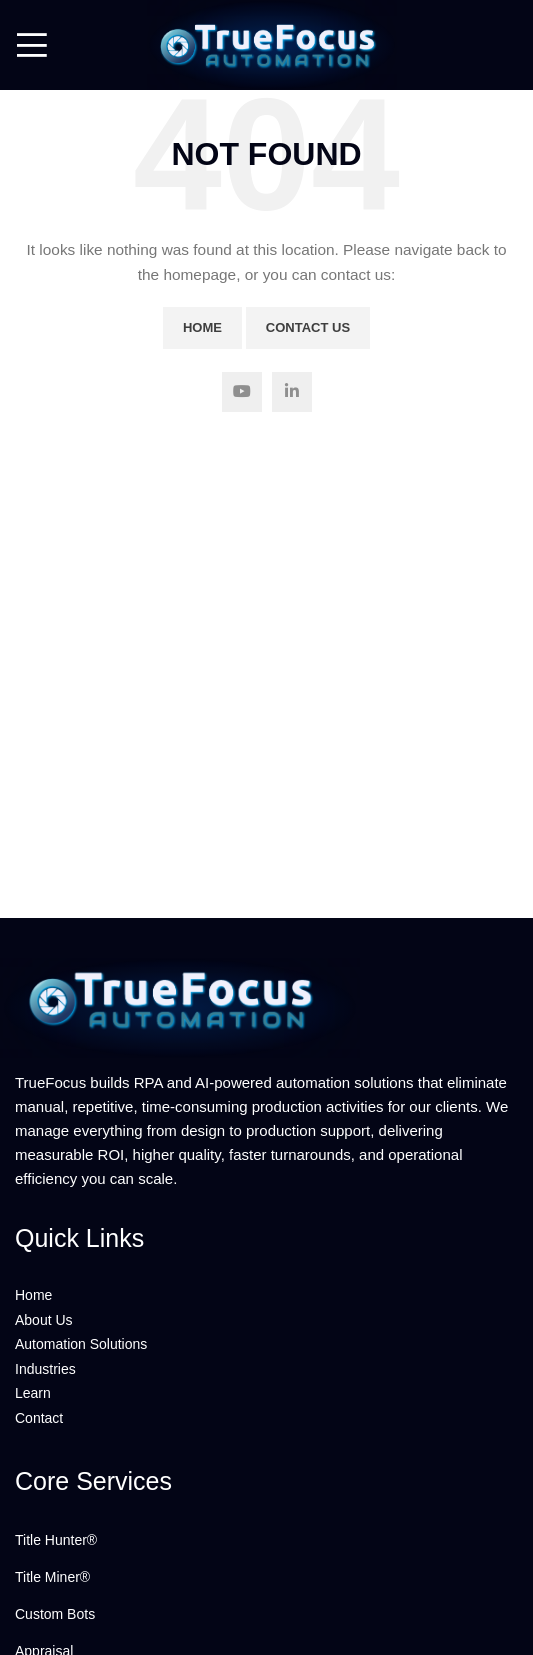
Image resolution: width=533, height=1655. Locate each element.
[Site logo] (267, 44)
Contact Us (308, 327)
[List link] (266, 1540)
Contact (39, 1418)
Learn (33, 1393)
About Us (44, 1320)
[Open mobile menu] (32, 45)
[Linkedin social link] (292, 392)
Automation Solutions (81, 1344)
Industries (45, 1369)
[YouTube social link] (242, 392)
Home (202, 327)
